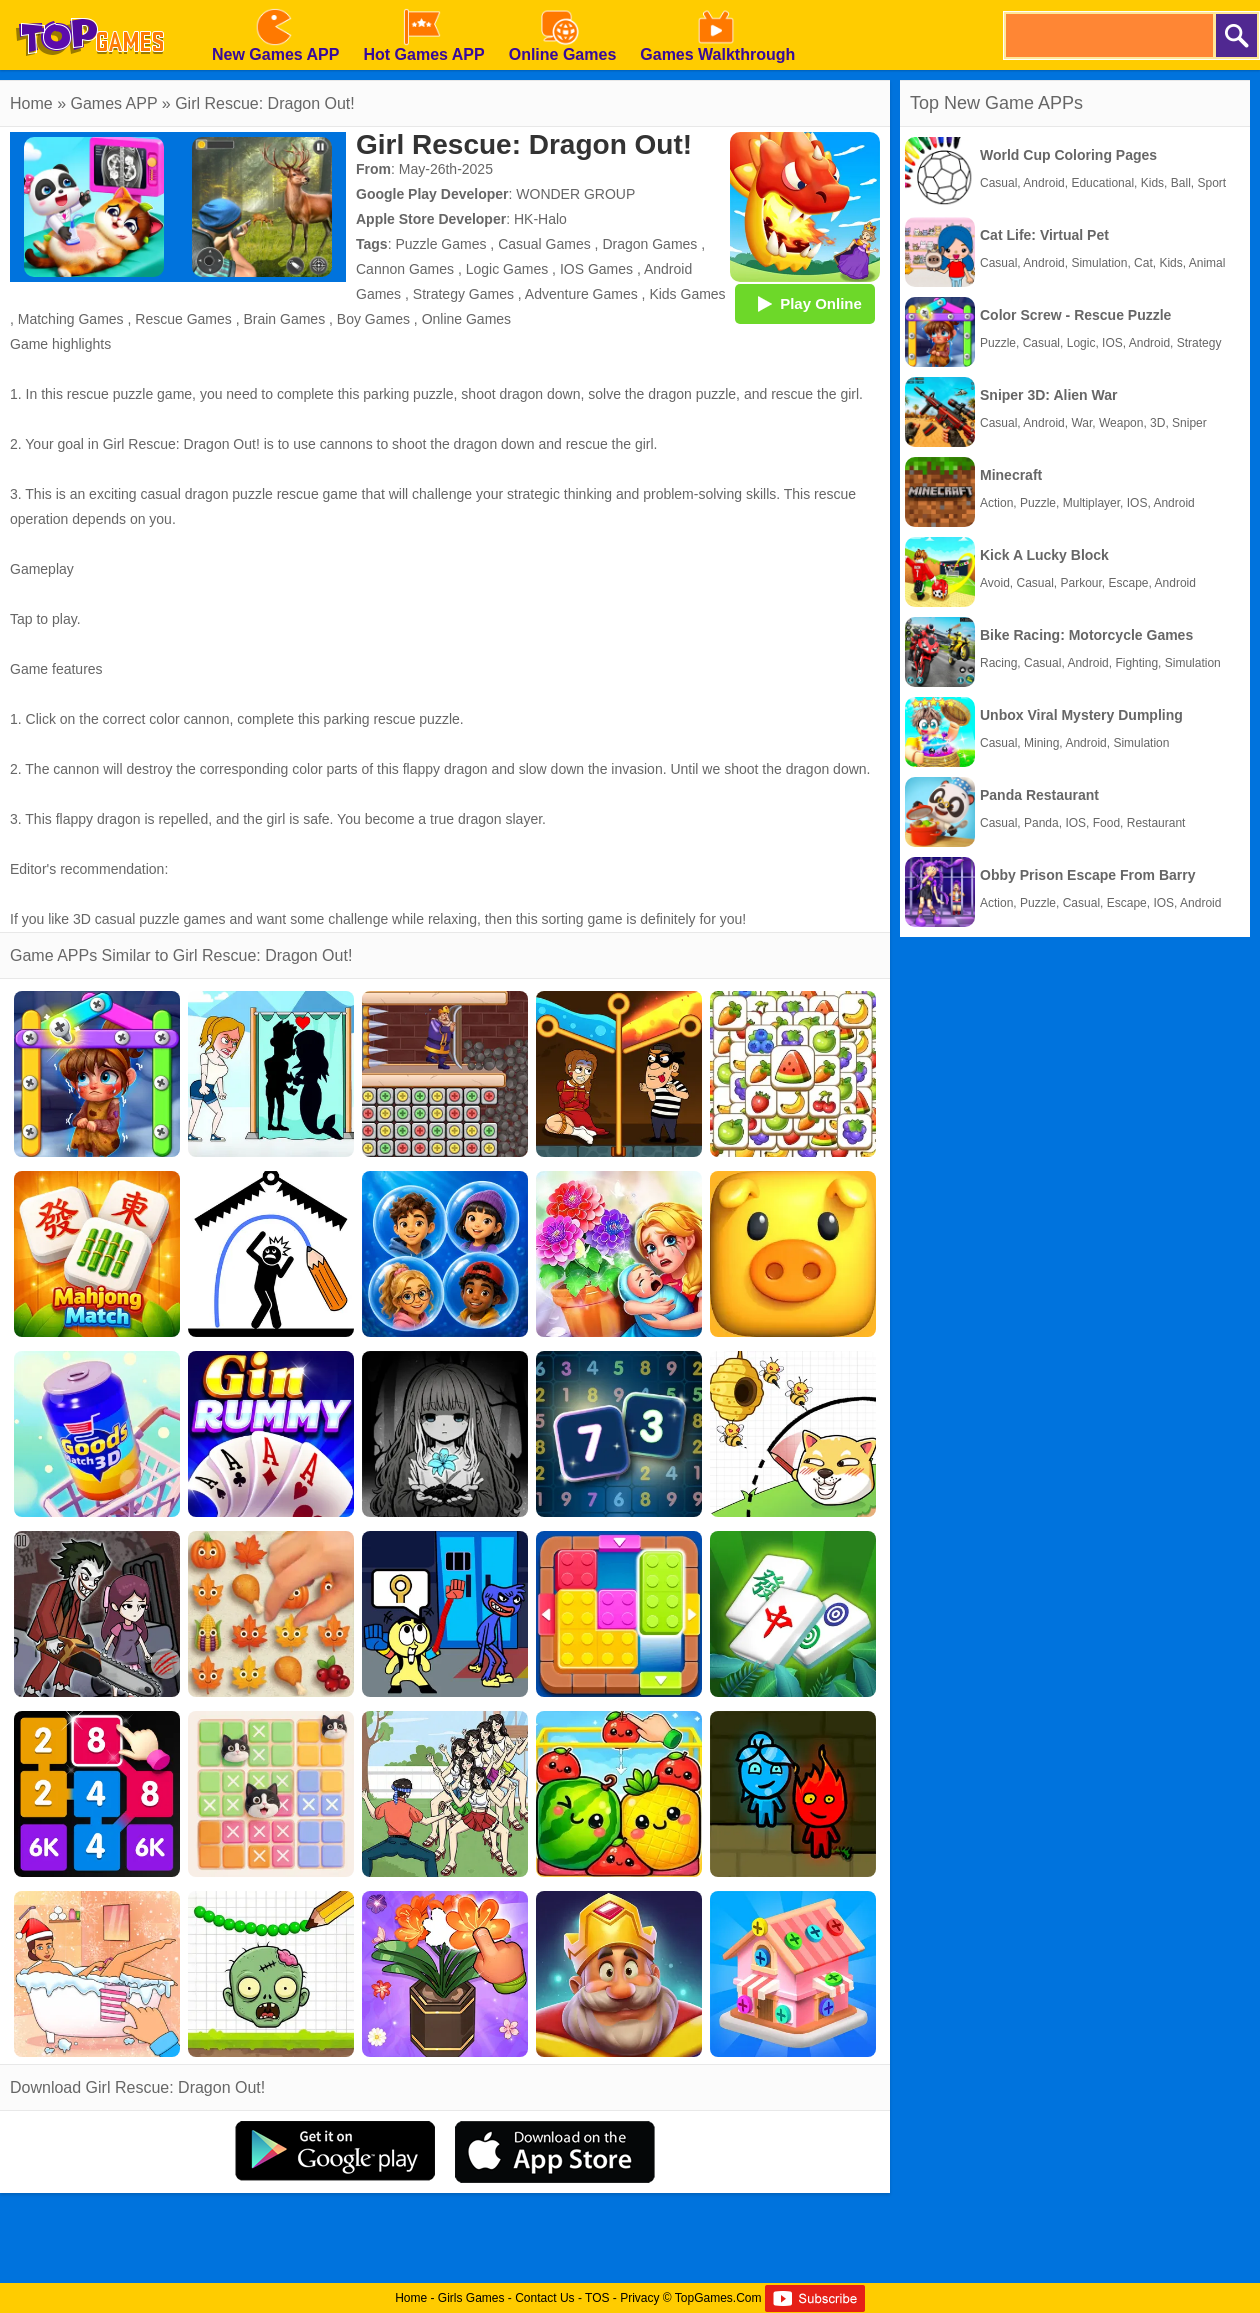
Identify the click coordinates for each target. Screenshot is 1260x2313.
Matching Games (71, 319)
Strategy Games (463, 294)
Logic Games (507, 269)
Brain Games (284, 319)
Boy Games (373, 319)
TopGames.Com (718, 2298)
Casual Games (544, 244)
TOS (597, 2298)
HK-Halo (540, 219)
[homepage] (90, 7)
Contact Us (544, 2298)
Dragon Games (649, 244)
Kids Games (687, 294)
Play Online (805, 303)
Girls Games (471, 2298)
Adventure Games (581, 294)
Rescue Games (183, 319)
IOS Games (596, 269)
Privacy (639, 2298)
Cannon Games (405, 269)
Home (31, 103)
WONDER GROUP (575, 194)
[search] (1108, 35)
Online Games (466, 319)
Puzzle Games (440, 244)
